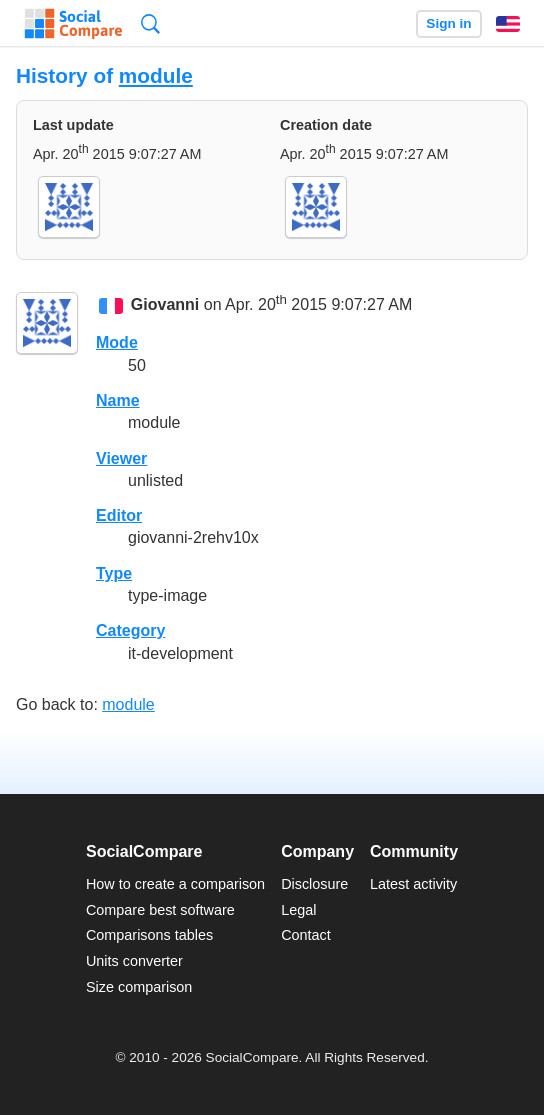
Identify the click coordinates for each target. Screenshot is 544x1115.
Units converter (134, 961)
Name (118, 400)
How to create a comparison (175, 884)
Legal (298, 910)
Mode (117, 342)
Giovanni (165, 304)
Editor (119, 515)
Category (130, 630)
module (156, 75)
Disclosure (314, 884)
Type (114, 573)
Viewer (121, 458)
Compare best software (160, 910)
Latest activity (413, 884)
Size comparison (139, 987)
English (508, 24)
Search (150, 23)
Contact (306, 935)
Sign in (448, 23)
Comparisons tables (149, 935)
